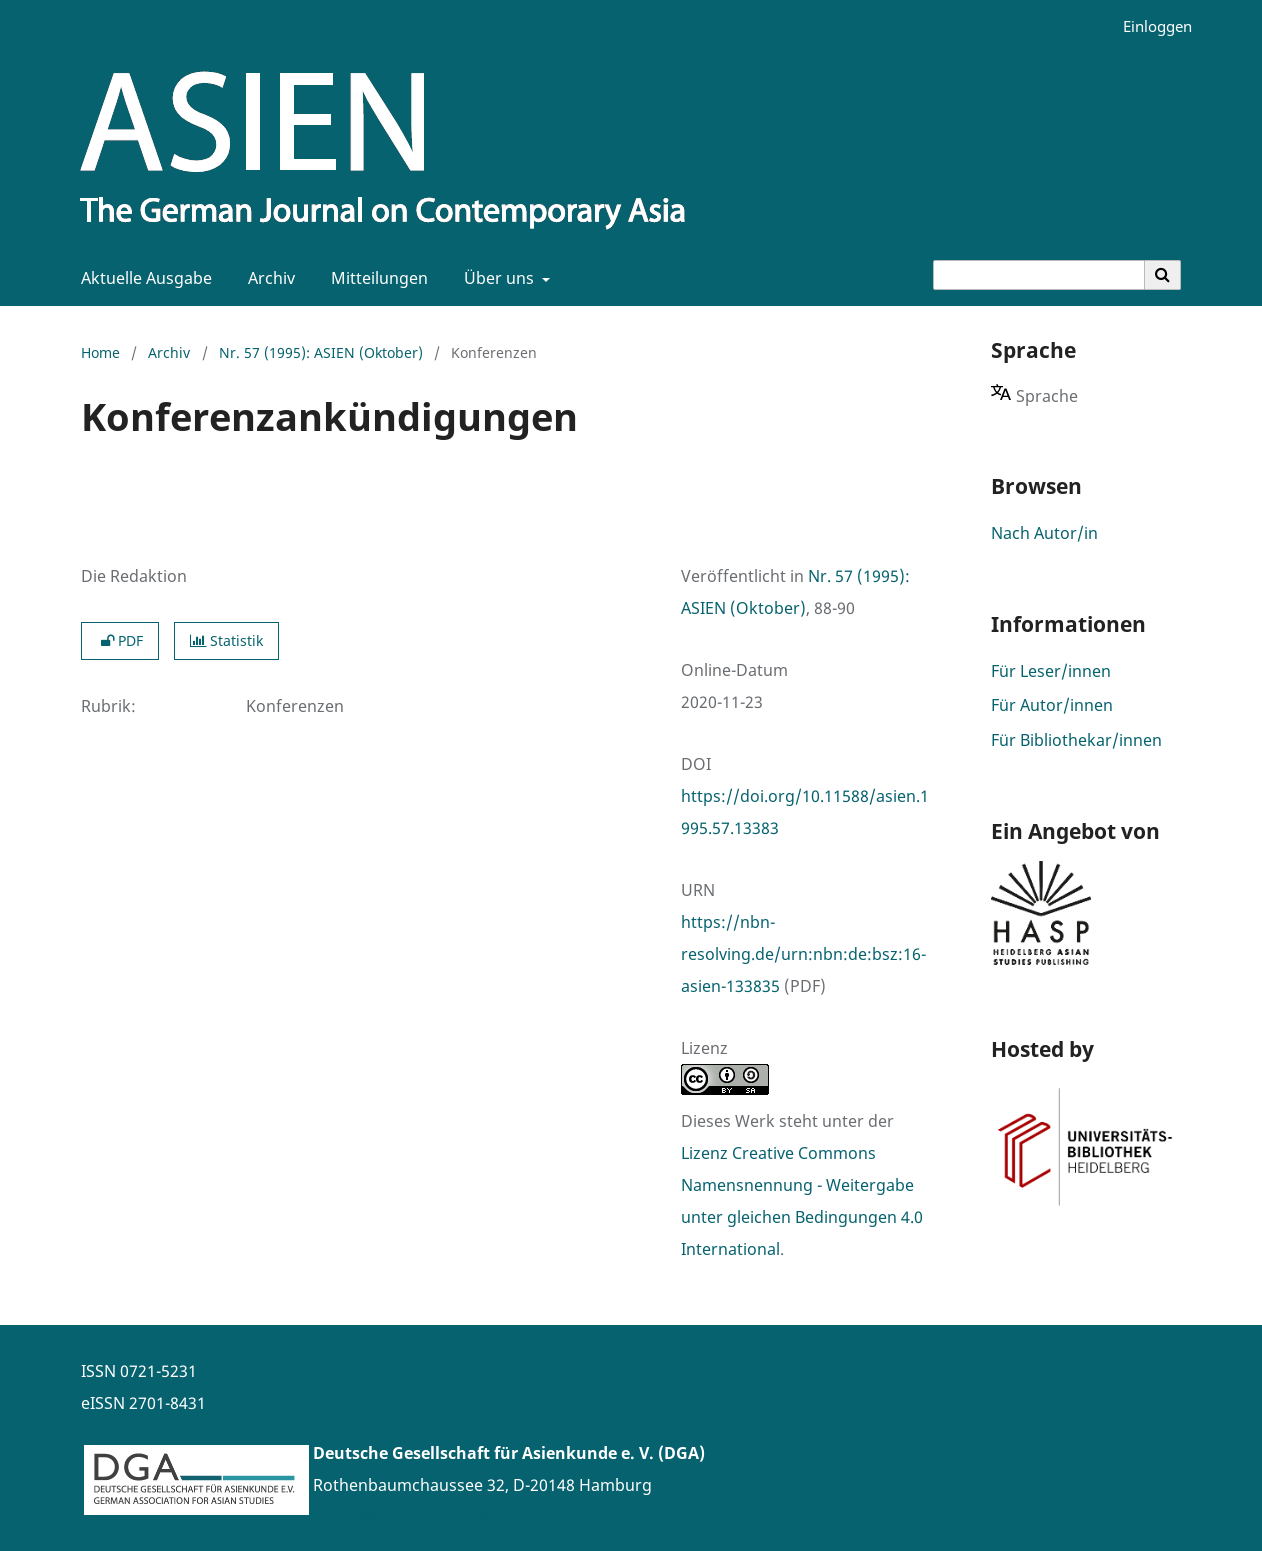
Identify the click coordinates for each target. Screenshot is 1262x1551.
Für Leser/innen (1051, 671)
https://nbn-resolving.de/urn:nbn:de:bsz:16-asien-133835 (803, 954)
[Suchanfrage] (1039, 275)
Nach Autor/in (1044, 533)
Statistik (226, 640)
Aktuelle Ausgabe (142, 278)
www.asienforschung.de (405, 1517)
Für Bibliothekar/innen (1076, 740)
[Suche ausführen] (1163, 275)
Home (100, 352)
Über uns (497, 278)
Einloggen (1150, 26)
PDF (120, 640)
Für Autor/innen (1052, 705)
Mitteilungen (375, 278)
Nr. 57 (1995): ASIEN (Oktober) (321, 352)
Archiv (267, 278)
